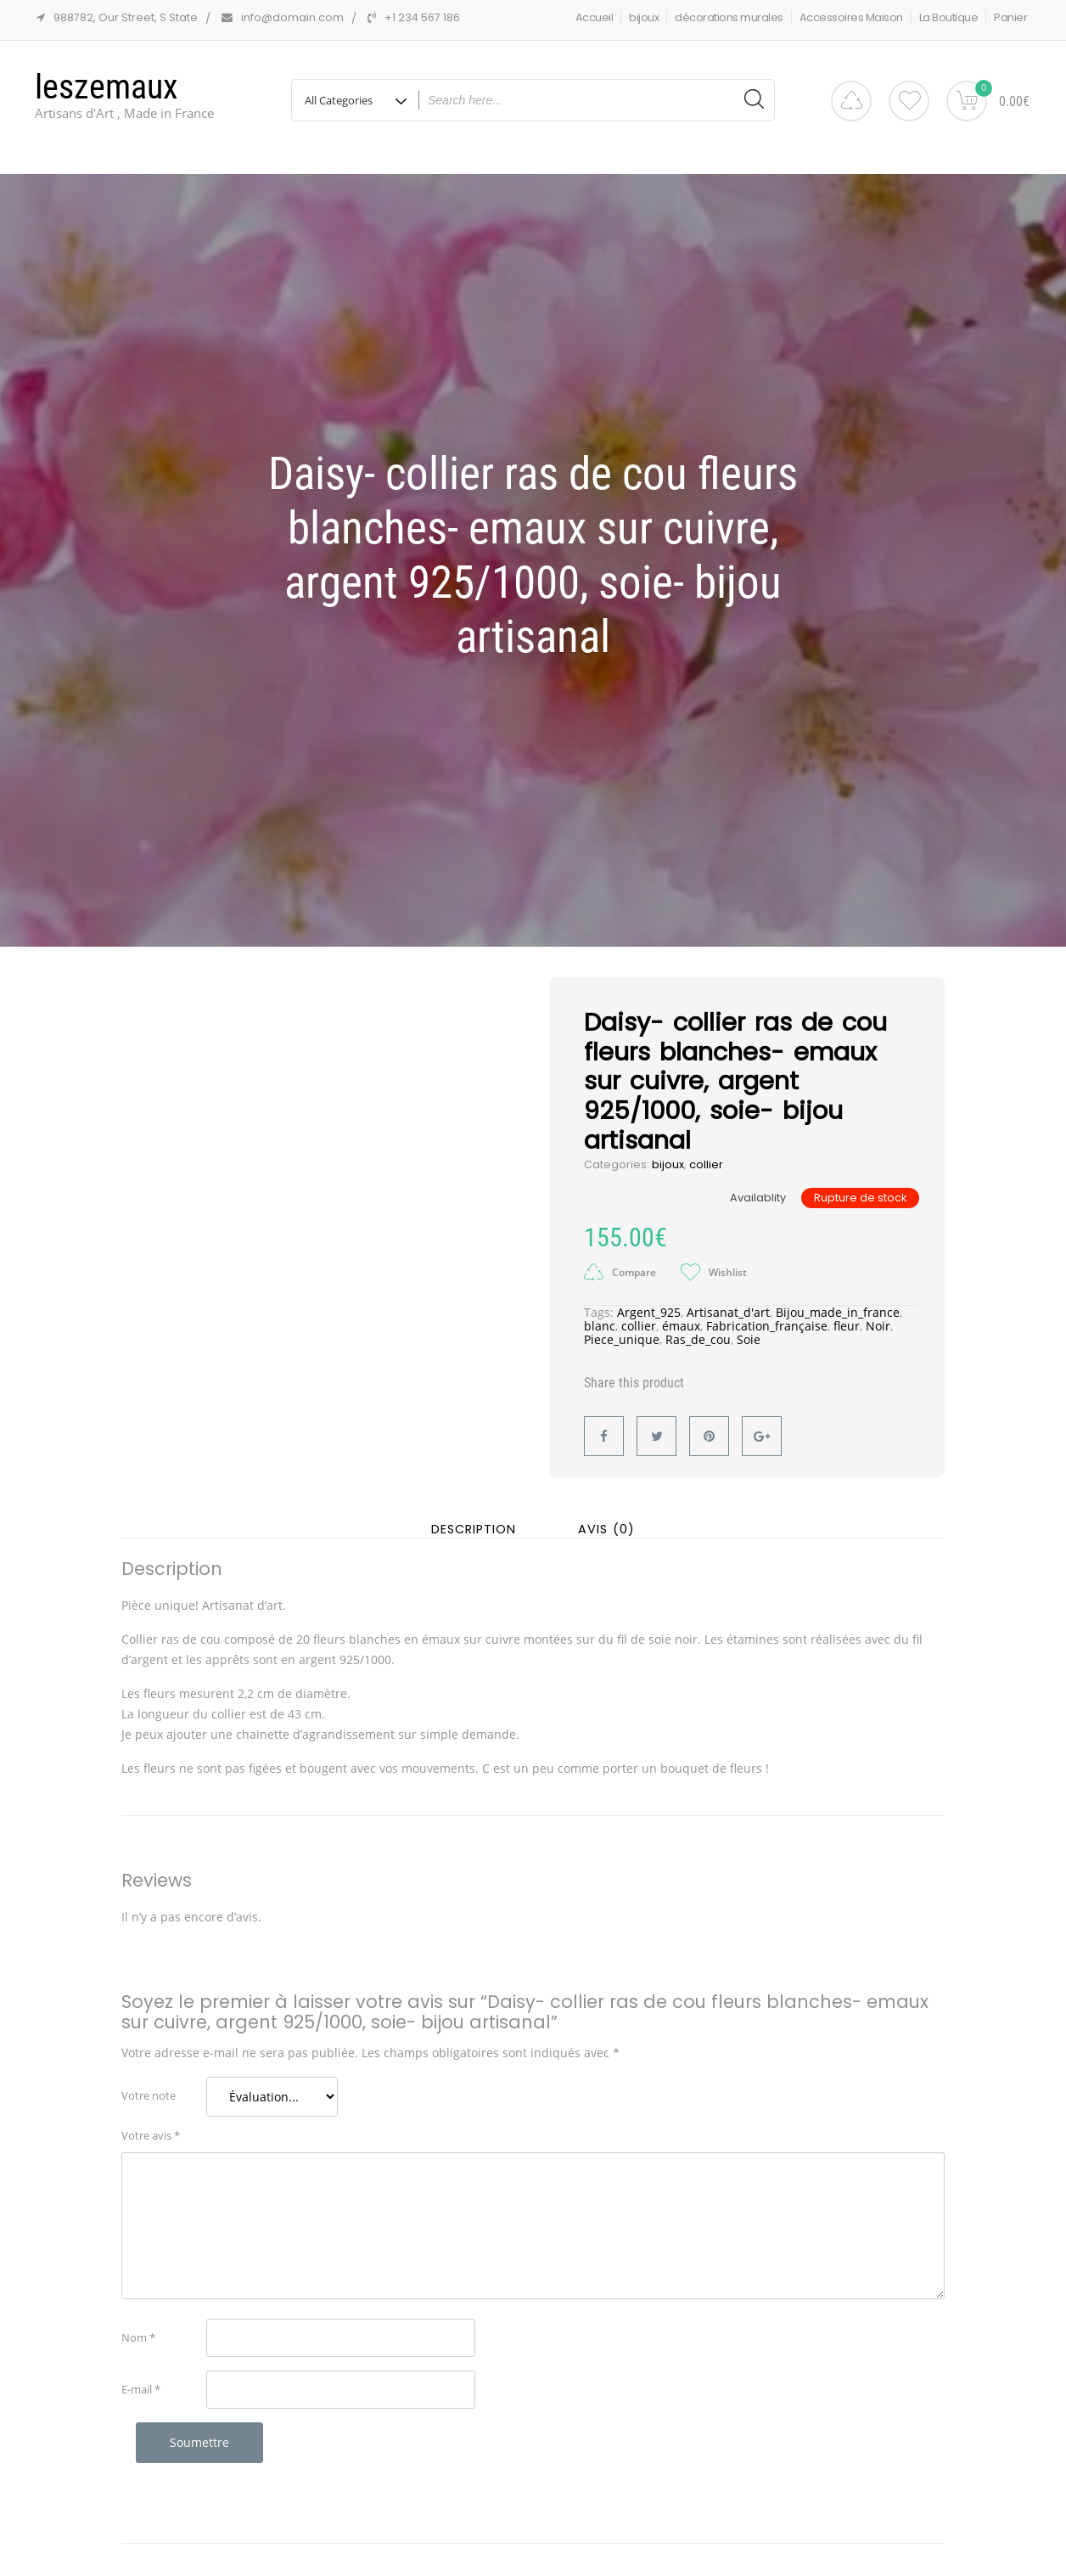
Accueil (594, 17)
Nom (138, 2324)
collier (706, 1152)
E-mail (140, 2376)
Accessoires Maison (851, 17)
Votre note (148, 2082)
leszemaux (106, 87)
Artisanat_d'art (728, 1299)
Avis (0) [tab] (606, 1516)
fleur (846, 1313)
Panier (1010, 17)
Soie (748, 1327)
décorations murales (729, 17)
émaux (681, 1313)
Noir (878, 1313)
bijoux (644, 17)
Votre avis (150, 2122)
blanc (599, 1313)
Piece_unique (621, 1327)
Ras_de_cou (698, 1327)
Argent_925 (649, 1299)
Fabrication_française (767, 1313)
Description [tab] (473, 1516)
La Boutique (949, 17)
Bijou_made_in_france (838, 1299)
